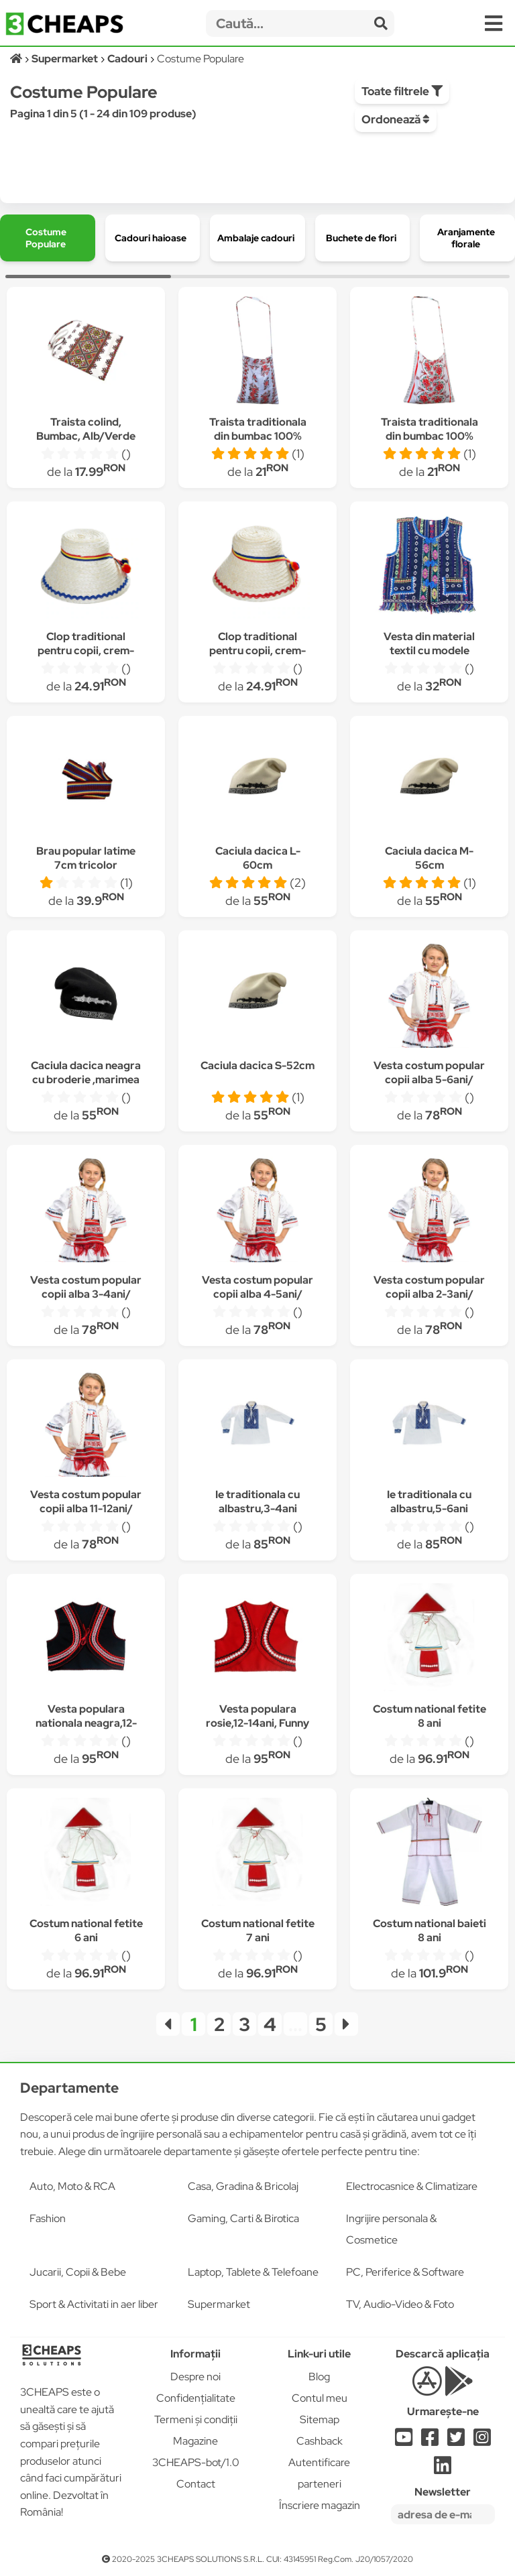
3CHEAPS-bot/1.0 (195, 2462)
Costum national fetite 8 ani (429, 1716)
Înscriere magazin (319, 2505)
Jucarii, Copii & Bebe (78, 2272)
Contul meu (319, 2398)
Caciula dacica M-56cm (429, 858)
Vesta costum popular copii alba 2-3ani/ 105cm (429, 1294)
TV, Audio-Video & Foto (400, 2304)
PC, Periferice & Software (405, 2272)
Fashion (48, 2218)
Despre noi (195, 2377)
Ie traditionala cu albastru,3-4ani (257, 1501)
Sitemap (319, 2419)
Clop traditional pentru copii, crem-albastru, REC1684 (86, 650)
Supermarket (219, 2304)
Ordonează (395, 119)
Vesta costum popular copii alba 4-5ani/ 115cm (257, 1294)
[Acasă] (17, 59)
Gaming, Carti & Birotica (243, 2218)
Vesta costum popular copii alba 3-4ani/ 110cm (85, 1294)
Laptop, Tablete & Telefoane (253, 2272)
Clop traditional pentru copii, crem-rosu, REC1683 (257, 650)
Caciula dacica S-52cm (257, 1065)
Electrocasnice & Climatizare (411, 2186)
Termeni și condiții (195, 2419)
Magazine (195, 2441)
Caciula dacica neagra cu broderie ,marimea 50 (86, 1079)
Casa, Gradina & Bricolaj (243, 2186)
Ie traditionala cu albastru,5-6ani (429, 1501)
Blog (319, 2377)
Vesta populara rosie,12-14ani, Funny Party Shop (257, 1723)
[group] (47, 237)
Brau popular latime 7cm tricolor (85, 858)
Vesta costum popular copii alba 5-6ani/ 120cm (429, 1079)
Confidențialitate (195, 2398)
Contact (195, 2484)
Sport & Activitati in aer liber (94, 2304)
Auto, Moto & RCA (72, 2186)
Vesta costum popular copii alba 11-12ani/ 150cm (85, 1508)
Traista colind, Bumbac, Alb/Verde (85, 429)
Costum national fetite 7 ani (257, 1930)
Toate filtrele (402, 91)
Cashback (319, 2441)
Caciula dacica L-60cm (257, 858)
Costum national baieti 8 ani (429, 1930)
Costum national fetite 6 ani (86, 1930)
